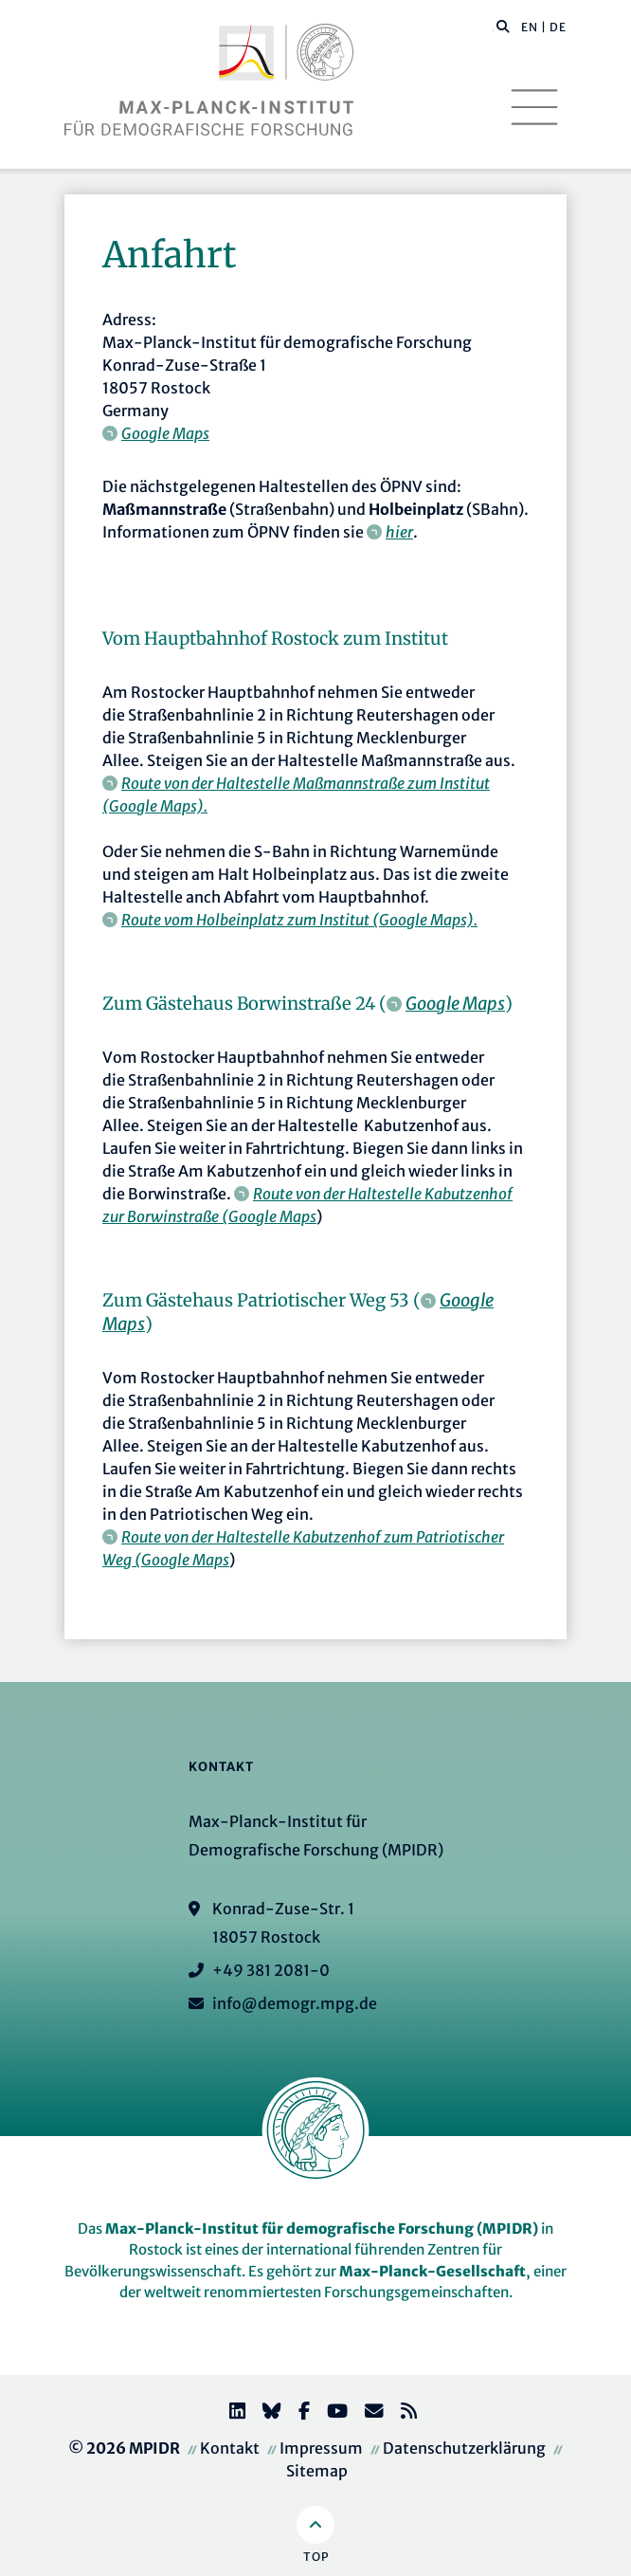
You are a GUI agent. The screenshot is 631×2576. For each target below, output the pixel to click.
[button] (503, 25)
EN (529, 27)
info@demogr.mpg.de (294, 2003)
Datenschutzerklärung (464, 2448)
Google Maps (165, 433)
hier (399, 531)
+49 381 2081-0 (271, 1970)
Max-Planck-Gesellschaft (432, 2271)
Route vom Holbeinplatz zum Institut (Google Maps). (299, 919)
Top (316, 2556)
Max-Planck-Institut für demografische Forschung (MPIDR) (321, 2229)
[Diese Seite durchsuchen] (493, 27)
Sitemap (317, 2470)
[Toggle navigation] (534, 107)
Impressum (321, 2448)
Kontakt (230, 2448)
